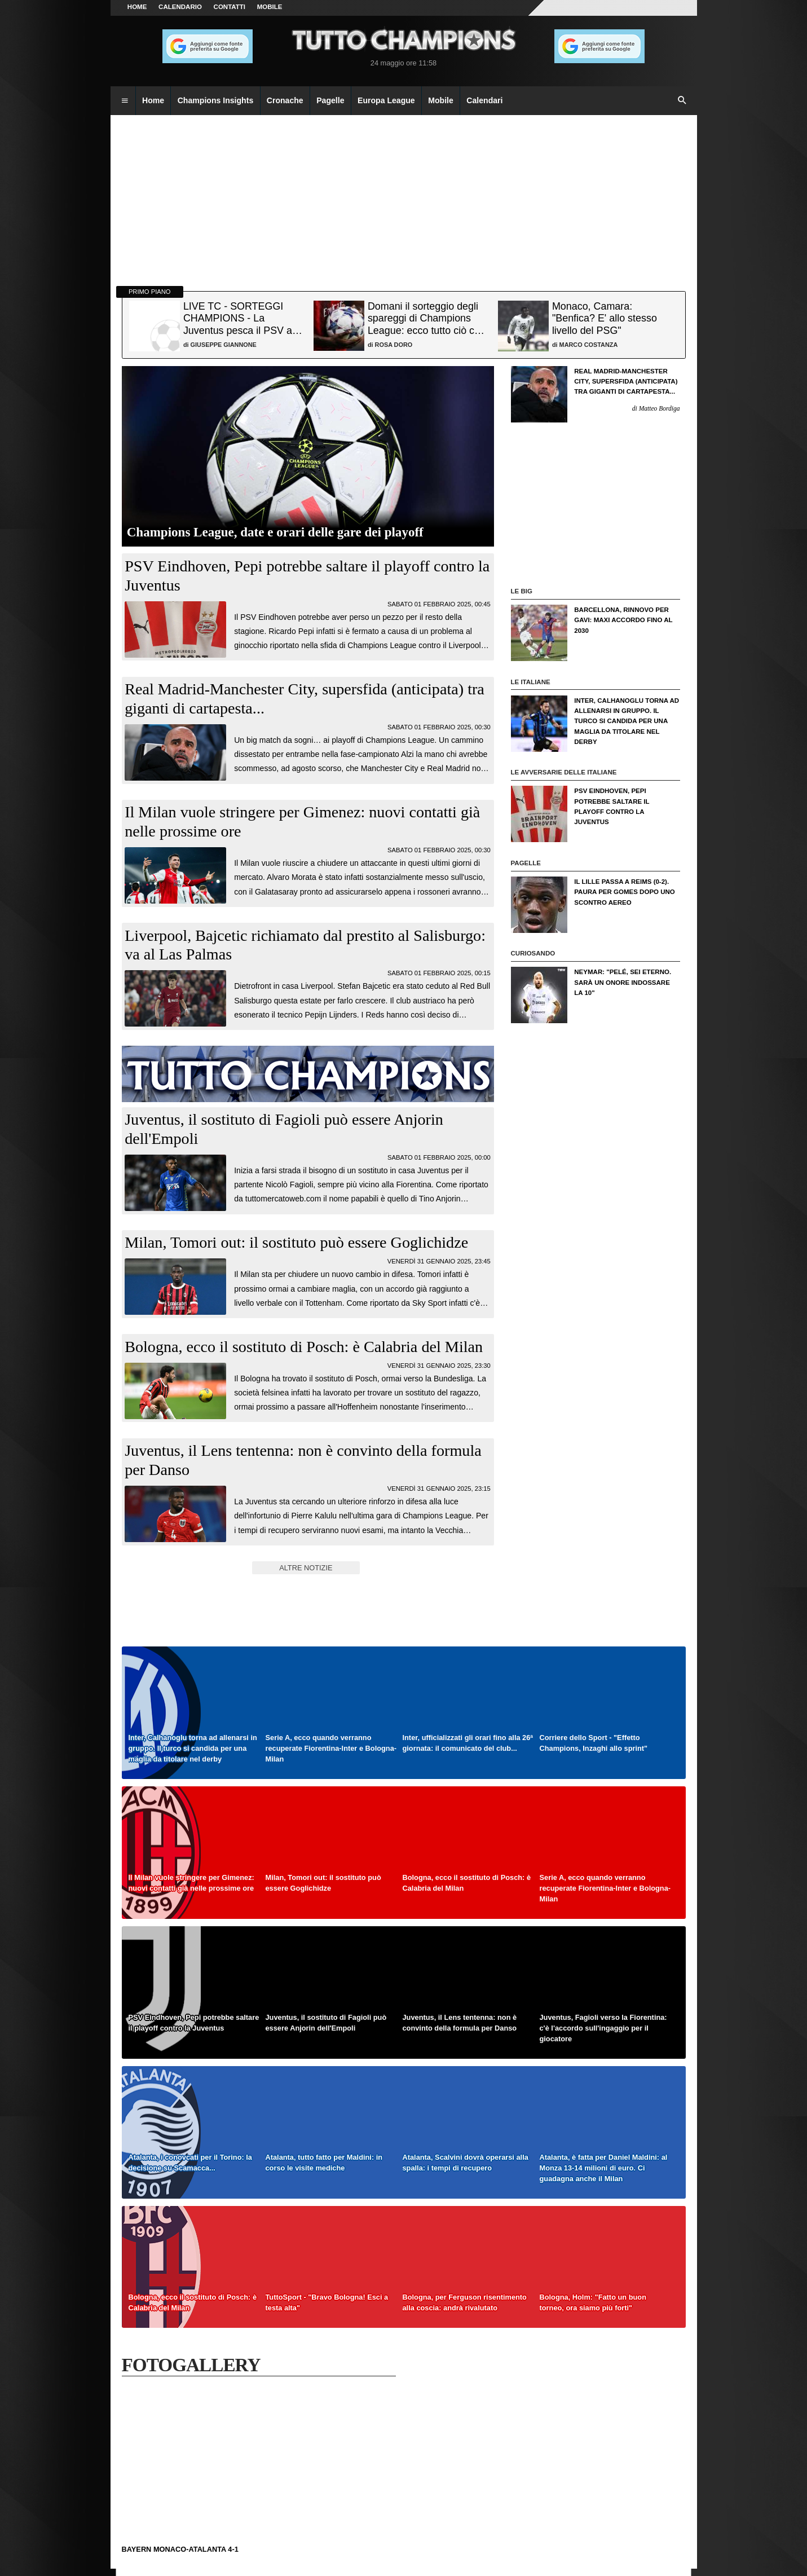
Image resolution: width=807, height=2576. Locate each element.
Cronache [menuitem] (285, 100)
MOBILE (270, 6)
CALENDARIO (180, 6)
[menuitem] (124, 101)
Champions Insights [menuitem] (216, 100)
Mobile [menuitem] (440, 100)
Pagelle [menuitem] (330, 100)
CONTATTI (230, 6)
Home (137, 6)
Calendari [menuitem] (484, 100)
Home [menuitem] (153, 100)
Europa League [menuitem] (386, 100)
